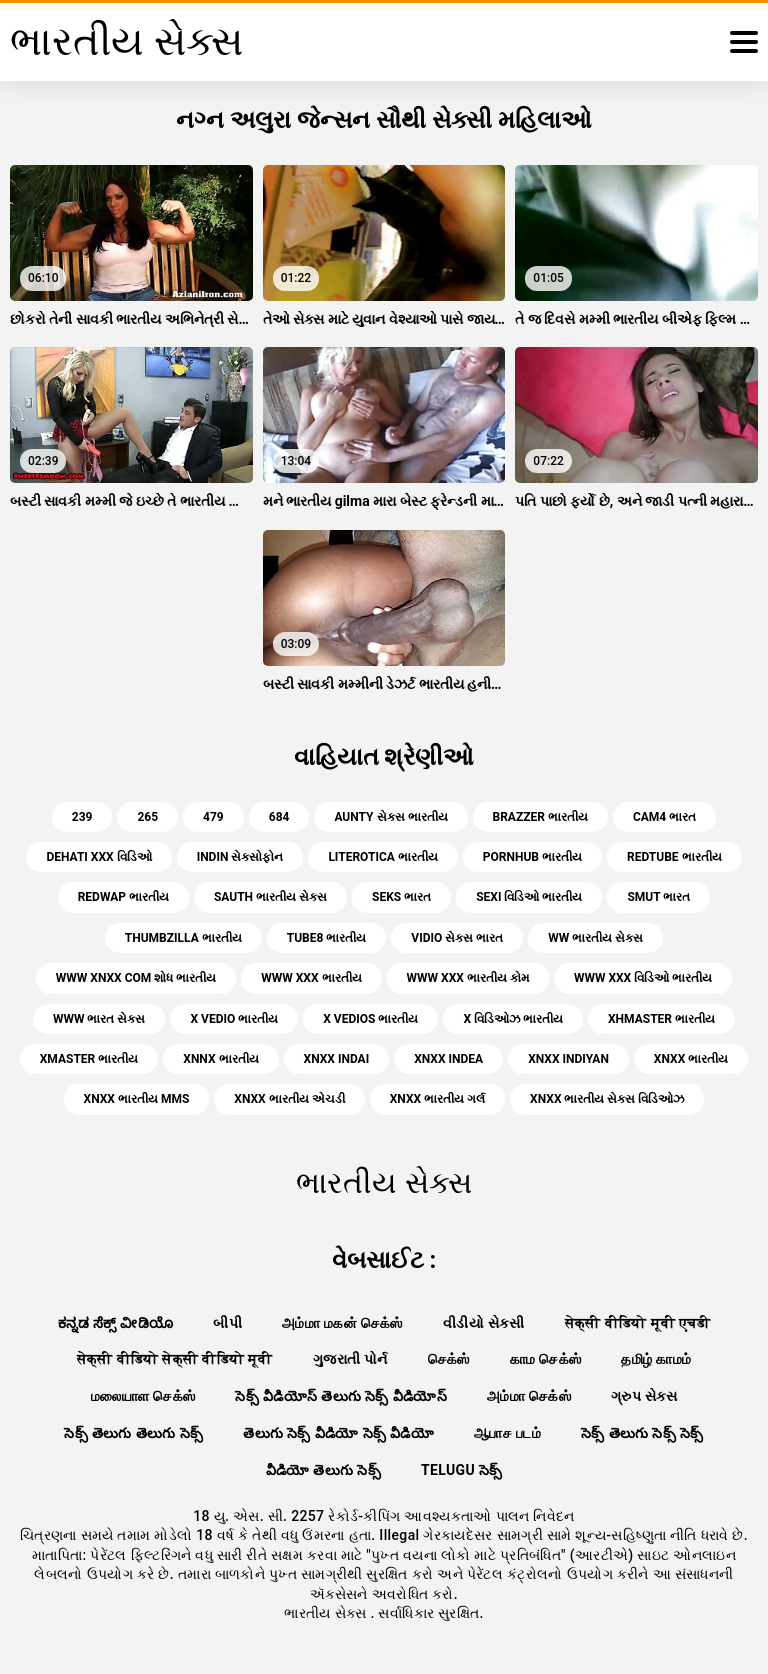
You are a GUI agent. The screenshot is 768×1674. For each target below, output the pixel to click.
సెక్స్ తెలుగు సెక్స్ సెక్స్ (642, 1433)
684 (279, 817)
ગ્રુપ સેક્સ (644, 1396)
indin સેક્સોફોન (240, 857)
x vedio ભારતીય (234, 1019)
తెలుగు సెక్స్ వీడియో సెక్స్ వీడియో (338, 1433)
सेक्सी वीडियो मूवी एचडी (637, 1323)
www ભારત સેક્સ (99, 1019)
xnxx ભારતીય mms (137, 1099)
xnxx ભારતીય (691, 1059)
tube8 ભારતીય (327, 938)
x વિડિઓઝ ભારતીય (513, 1019)
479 (213, 817)
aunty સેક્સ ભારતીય (390, 817)
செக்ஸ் (449, 1359)
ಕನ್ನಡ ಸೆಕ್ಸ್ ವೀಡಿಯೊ (115, 1323)
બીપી (227, 1323)
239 (82, 817)
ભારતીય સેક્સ (327, 1613)
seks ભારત (401, 897)
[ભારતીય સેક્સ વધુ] (744, 42)
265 (147, 817)
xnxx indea (448, 1059)
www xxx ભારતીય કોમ (468, 978)
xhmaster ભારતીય (661, 1019)
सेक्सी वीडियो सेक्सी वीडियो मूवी (175, 1359)
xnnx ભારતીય (220, 1059)
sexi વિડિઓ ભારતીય (529, 897)
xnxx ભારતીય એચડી (289, 1099)
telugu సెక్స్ (462, 1470)
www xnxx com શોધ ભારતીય (136, 978)
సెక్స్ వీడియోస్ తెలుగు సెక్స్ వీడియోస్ (341, 1396)
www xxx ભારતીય (311, 978)
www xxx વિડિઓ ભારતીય (643, 978)
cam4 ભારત (664, 817)
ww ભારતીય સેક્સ (595, 938)
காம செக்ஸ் (546, 1359)
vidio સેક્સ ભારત (457, 938)
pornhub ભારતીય (532, 857)
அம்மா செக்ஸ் (529, 1396)
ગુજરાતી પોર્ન (350, 1359)
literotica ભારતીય (382, 857)
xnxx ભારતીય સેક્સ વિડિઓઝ (607, 1099)
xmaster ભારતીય (89, 1059)
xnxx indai (337, 1059)
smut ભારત (658, 897)
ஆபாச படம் (507, 1433)
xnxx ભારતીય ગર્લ (437, 1099)
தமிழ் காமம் (656, 1359)
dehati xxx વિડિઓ (98, 857)
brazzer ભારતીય (540, 817)
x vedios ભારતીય (370, 1019)
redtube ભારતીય (674, 857)
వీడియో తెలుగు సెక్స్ (323, 1470)
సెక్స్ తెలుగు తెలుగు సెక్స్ (133, 1433)
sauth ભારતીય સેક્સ (270, 897)
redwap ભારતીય (123, 897)
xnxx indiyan (568, 1059)
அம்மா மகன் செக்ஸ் (342, 1323)
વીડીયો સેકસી (484, 1323)
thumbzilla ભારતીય (183, 938)
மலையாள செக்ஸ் (143, 1396)
